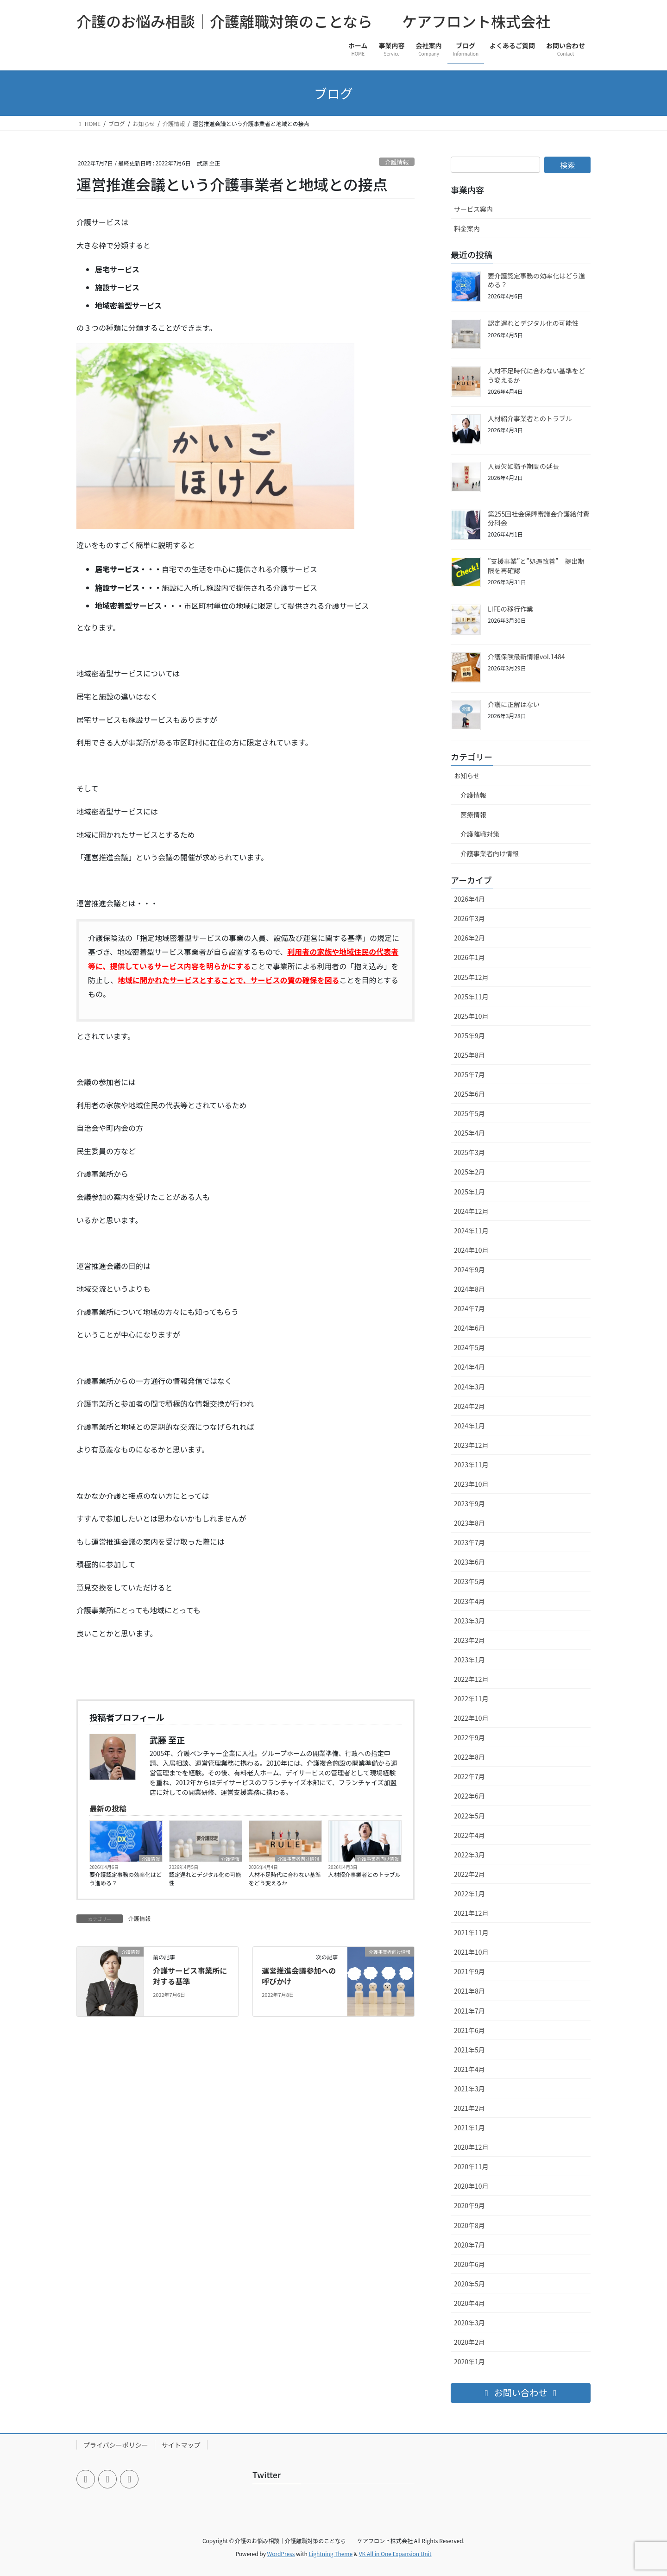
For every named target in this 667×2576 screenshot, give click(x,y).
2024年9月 (469, 1269)
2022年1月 (469, 1893)
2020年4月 (469, 2303)
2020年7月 (469, 2244)
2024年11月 (471, 1230)
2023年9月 (469, 1503)
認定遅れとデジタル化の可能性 (205, 1878)
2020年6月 (469, 2264)
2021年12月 (471, 1913)
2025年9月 (469, 1035)
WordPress (281, 2553)
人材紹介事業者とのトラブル (364, 1874)
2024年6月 (469, 1327)
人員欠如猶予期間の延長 (523, 466)
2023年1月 (469, 1659)
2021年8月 (469, 1990)
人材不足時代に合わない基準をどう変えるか (285, 1878)
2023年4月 (469, 1601)
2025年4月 (469, 1132)
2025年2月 (469, 1171)
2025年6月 (469, 1094)
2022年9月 (469, 1737)
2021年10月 (471, 1952)
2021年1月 (469, 2127)
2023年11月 (471, 1464)
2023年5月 (469, 1581)
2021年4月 (469, 2069)
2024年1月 (469, 1425)
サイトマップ (181, 2445)
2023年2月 (469, 1640)
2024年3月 (469, 1386)
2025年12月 (471, 977)
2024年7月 (469, 1308)
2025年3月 (469, 1152)
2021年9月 (469, 1971)
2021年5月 (469, 2049)
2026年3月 (469, 918)
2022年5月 (469, 1815)
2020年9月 (469, 2205)
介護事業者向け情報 (298, 1858)
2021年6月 (469, 2030)
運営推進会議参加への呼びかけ (299, 1975)
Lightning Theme (330, 2553)
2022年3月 (469, 1854)
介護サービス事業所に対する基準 (190, 1975)
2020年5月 (469, 2283)
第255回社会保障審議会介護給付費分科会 (538, 518)
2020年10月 (471, 2186)
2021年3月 (469, 2088)
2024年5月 (469, 1347)
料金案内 (467, 228)
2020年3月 (469, 2322)
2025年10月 (471, 1016)
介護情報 (397, 162)
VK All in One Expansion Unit (395, 2553)
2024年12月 (471, 1211)
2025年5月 (469, 1113)
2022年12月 (471, 1679)
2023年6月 (469, 1561)
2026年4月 (469, 898)
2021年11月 (471, 1932)
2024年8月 (469, 1289)
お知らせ (467, 775)
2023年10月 (471, 1484)
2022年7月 (469, 1776)
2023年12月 (471, 1445)
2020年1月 (469, 2361)
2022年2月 (469, 1874)
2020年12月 (471, 2147)
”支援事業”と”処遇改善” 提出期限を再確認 (536, 565)
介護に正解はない (514, 704)
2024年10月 (471, 1250)
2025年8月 (469, 1055)
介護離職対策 (479, 834)
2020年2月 (469, 2342)
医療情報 (473, 814)
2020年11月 (471, 2166)
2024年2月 (469, 1406)
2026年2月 (469, 937)
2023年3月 (469, 1620)
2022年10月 (471, 1718)
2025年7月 (469, 1074)
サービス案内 (473, 209)
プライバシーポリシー (115, 2445)
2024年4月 (469, 1366)
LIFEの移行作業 (510, 608)
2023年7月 (469, 1542)
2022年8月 (469, 1757)
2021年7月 (469, 2010)
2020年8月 (469, 2225)
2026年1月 (469, 957)
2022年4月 (469, 1835)
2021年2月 (469, 2108)
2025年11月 (471, 996)
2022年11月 (471, 1698)
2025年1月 (469, 1191)
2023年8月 (469, 1523)
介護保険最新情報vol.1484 (526, 656)
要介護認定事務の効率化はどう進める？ (125, 1878)
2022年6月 (469, 1795)
